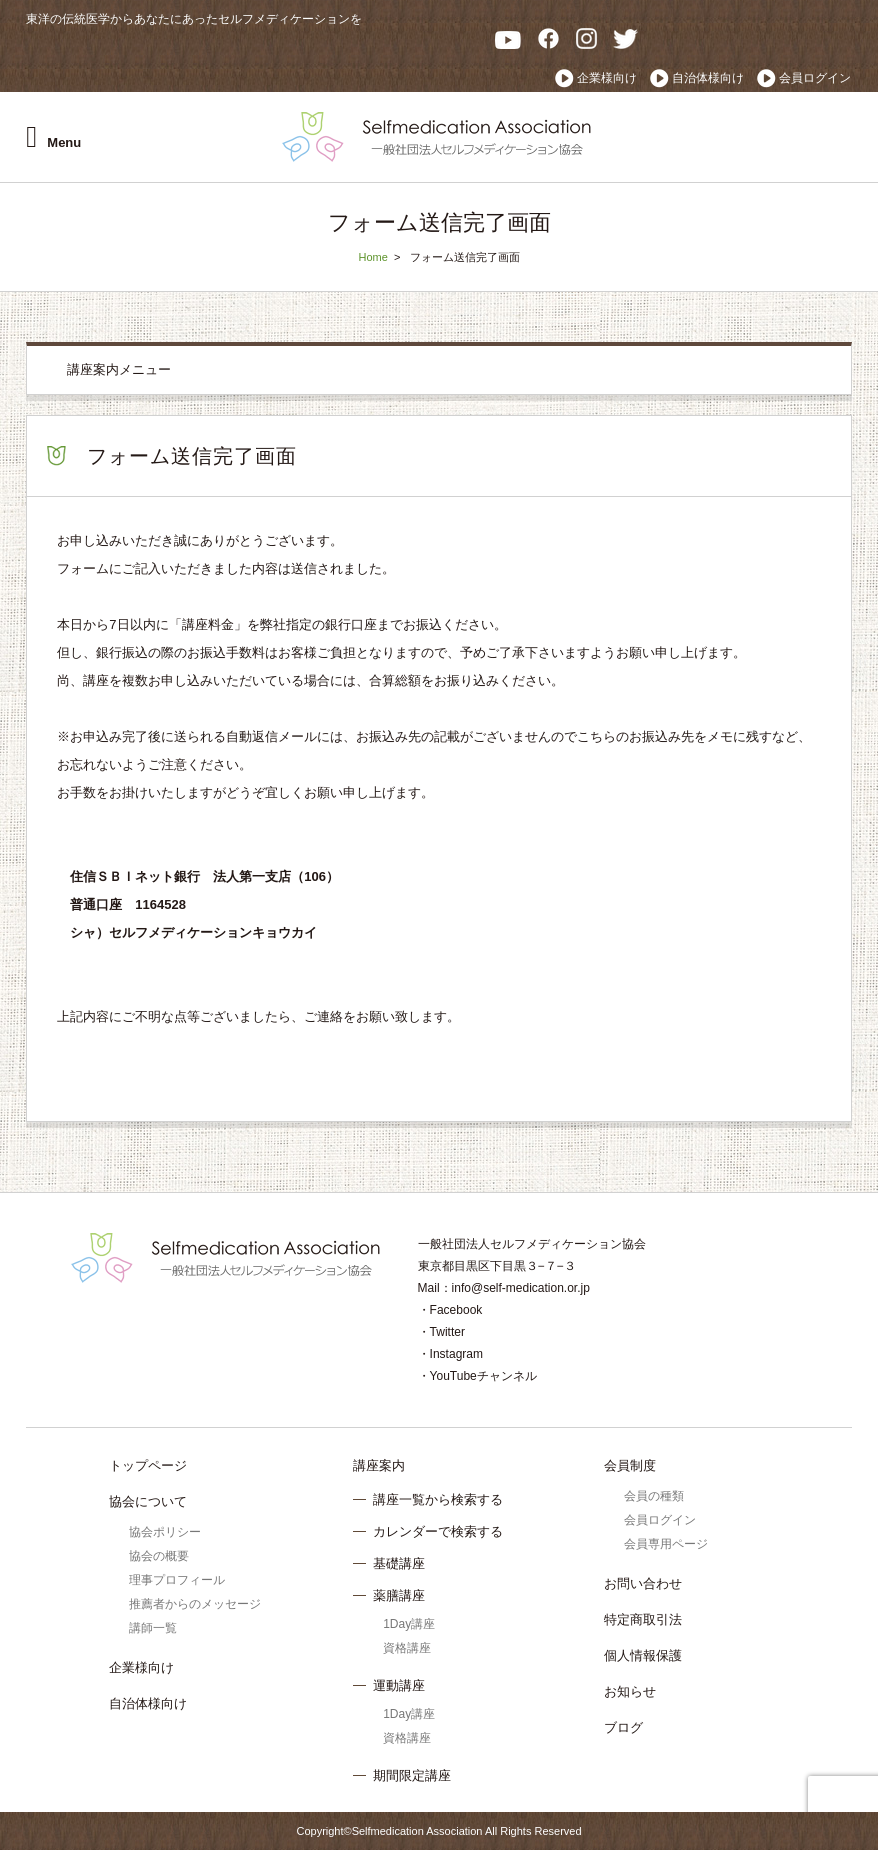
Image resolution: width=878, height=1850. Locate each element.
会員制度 (630, 1465)
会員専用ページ (666, 1544)
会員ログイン (815, 78)
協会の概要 (159, 1556)
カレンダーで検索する (438, 1531)
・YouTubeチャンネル (477, 1376)
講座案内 (379, 1465)
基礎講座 (399, 1563)
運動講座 (399, 1685)
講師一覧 (153, 1628)
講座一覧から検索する (438, 1499)
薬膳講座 (399, 1595)
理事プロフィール (177, 1580)
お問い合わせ (643, 1583)
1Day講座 (409, 1624)
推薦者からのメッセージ (195, 1604)
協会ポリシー (165, 1532)
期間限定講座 (412, 1775)
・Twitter (441, 1332)
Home (372, 257)
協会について (148, 1501)
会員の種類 (654, 1496)
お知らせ (630, 1691)
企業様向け (607, 78)
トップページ (148, 1465)
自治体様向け (708, 78)
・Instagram (450, 1354)
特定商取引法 (643, 1619)
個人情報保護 (643, 1655)
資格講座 (407, 1648)
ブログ (623, 1727)
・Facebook (450, 1310)
